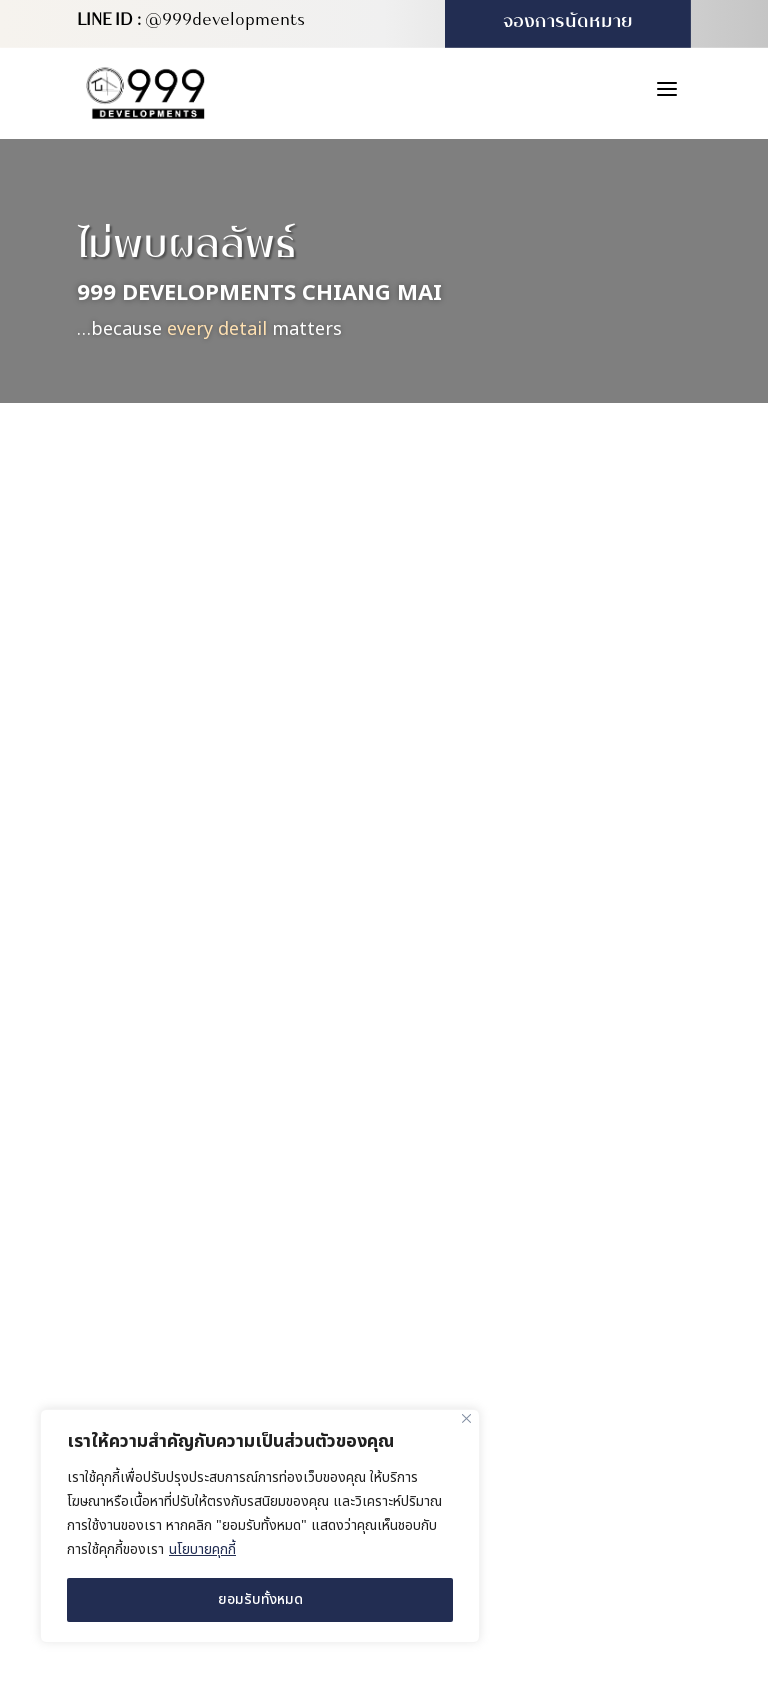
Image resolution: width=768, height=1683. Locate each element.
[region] (260, 1526)
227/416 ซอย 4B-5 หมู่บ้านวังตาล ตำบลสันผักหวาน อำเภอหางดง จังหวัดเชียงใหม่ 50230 (567, 1254)
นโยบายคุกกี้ (202, 1549)
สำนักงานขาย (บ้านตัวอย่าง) (548, 1195)
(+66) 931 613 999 (513, 1363)
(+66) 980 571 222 (513, 1321)
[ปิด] (466, 1418)
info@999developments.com (553, 1405)
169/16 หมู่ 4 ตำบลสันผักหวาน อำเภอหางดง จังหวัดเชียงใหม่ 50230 (568, 1144)
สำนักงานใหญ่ (499, 1098)
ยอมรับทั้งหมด (260, 1599)
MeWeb (642, 1493)
